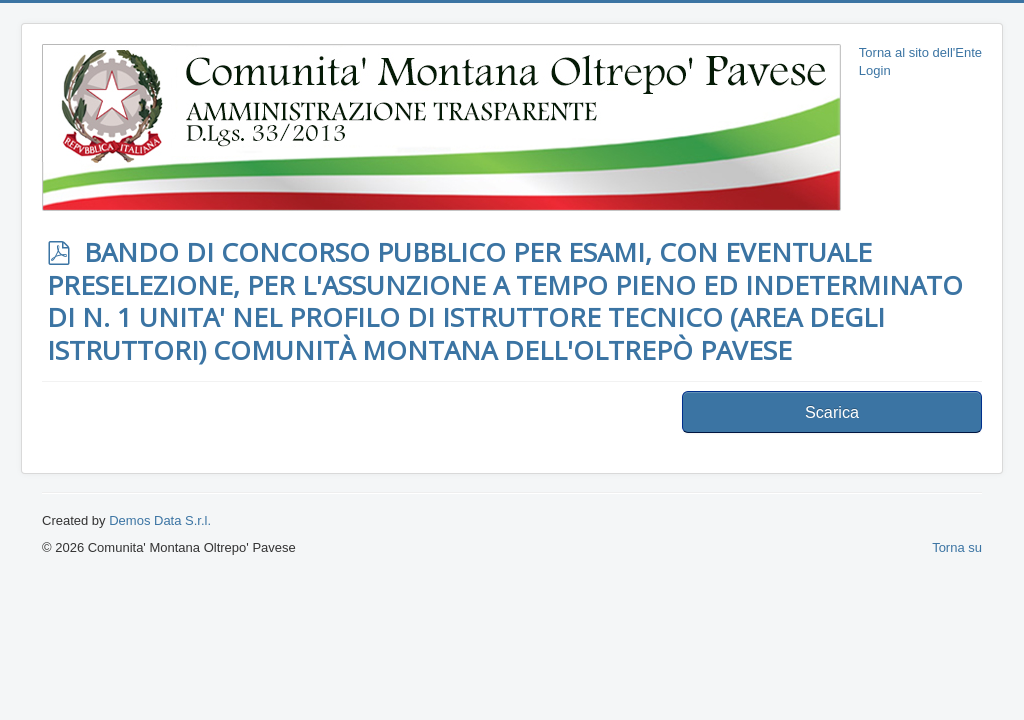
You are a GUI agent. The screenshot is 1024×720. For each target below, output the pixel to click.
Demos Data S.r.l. (160, 520)
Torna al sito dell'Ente (920, 52)
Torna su (957, 547)
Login (875, 70)
